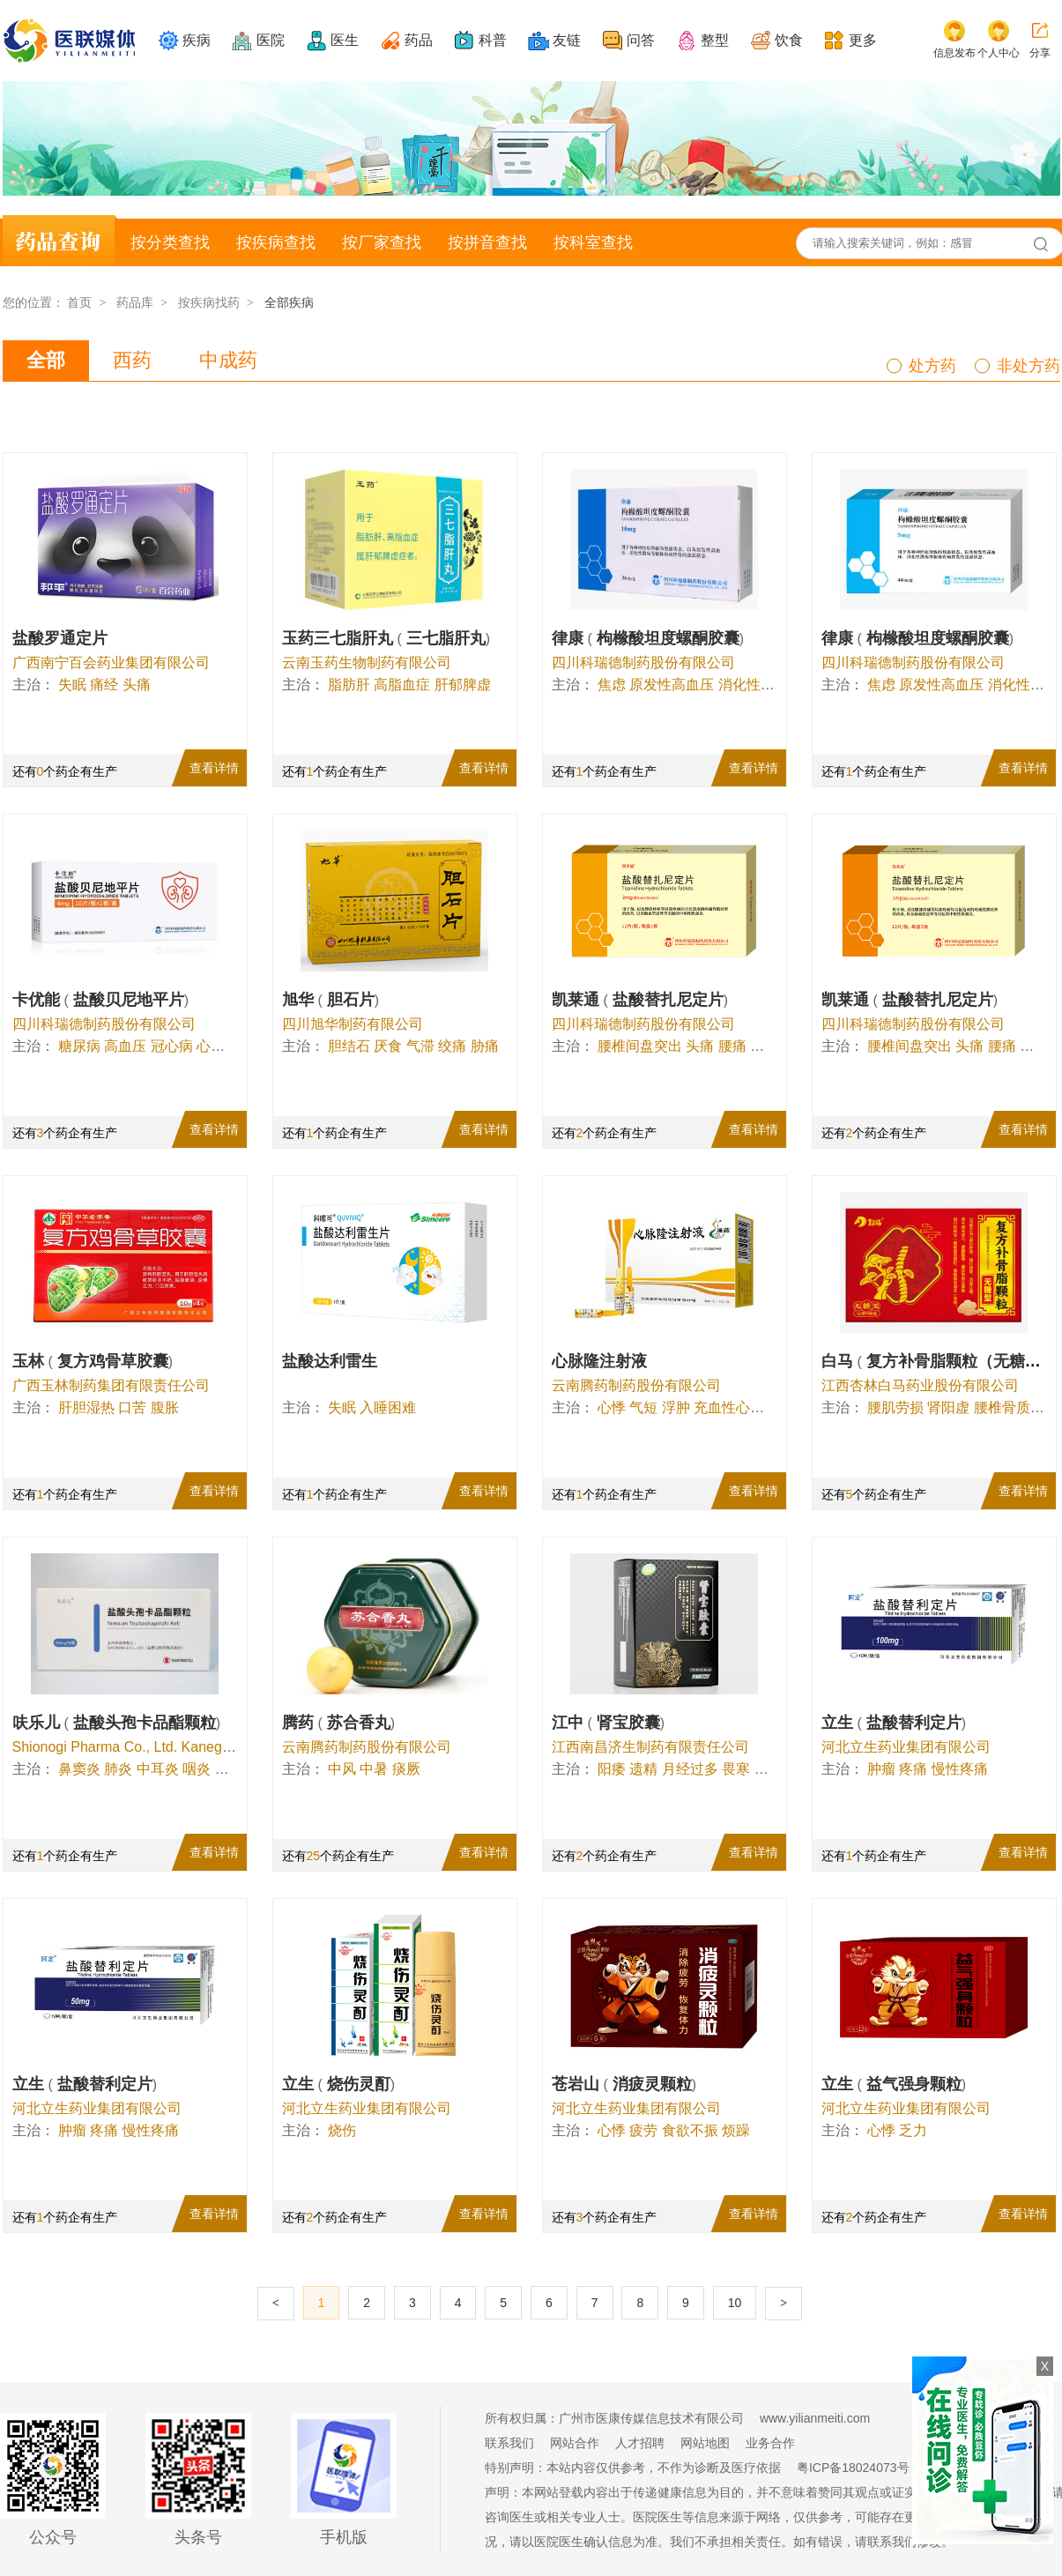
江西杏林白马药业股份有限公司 (920, 1385)
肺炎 (118, 1768)
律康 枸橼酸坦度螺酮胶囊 (648, 638)
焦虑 (612, 684)
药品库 (134, 302)
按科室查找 (593, 242)
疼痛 (913, 1768)
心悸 (211, 1046)
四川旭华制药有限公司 (352, 1023)
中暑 (374, 1768)
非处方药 (1028, 366)
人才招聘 (640, 2443)
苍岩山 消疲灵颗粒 (624, 2084)
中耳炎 (158, 1768)
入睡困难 (388, 1407)
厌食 (388, 1046)
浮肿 (676, 1407)
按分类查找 (170, 242)
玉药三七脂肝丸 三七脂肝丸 (386, 638)
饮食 (789, 40)
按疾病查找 (276, 242)
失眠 (72, 684)
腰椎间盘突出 (640, 1046)
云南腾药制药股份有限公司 (636, 1385)
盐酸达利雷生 (329, 1361)
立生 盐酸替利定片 (894, 1722)
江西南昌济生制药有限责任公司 (650, 1746)
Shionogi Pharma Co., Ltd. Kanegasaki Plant (152, 1746)
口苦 (132, 1407)
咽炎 (196, 1768)
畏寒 (736, 1768)
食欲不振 (690, 2130)
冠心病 (172, 1046)
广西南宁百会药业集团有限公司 (111, 662)
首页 (79, 302)
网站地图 (705, 2443)
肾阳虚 (948, 1407)
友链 (567, 40)
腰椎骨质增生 (1016, 1407)
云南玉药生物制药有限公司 (366, 662)
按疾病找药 (209, 302)
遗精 (643, 1768)
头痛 (137, 684)
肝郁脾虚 (462, 684)
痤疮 (229, 1768)
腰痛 (732, 1046)
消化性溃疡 (753, 684)
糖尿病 (79, 1046)
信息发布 (954, 53)
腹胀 (165, 1407)
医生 (344, 40)
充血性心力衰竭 (743, 1407)
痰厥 (406, 1768)
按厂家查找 (381, 242)
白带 (768, 1768)
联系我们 (509, 2443)
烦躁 (736, 2130)
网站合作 (574, 2443)
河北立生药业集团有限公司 (906, 1746)
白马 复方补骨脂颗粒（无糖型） (941, 1361)
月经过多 (690, 1768)
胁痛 (485, 1046)
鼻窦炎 (79, 1768)
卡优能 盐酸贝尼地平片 (100, 1000)
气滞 (420, 1046)
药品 (419, 40)
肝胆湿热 (86, 1407)
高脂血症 (402, 684)
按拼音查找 (487, 242)
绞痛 (452, 1046)
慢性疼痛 (960, 1768)
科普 (493, 40)
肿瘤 (881, 1768)
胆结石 (349, 1046)
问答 (641, 40)
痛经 (104, 684)
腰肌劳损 (895, 1407)
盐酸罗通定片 (60, 638)
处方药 (932, 366)
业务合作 (770, 2443)
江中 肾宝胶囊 (608, 1722)
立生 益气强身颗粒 (894, 2084)
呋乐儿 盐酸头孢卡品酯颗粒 (116, 1722)
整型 (715, 40)
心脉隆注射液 (599, 1361)
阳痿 (612, 1768)
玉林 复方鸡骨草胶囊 (93, 1361)
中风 (342, 1768)
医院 (270, 40)
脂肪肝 (349, 684)
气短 (643, 1407)
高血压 (125, 1046)
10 (735, 2303)
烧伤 (342, 2130)
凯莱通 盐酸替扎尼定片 (640, 1000)
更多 (863, 40)
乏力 (913, 2130)
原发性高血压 (671, 684)
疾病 (196, 40)
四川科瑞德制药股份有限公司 (643, 662)
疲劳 (643, 2130)
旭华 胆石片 (331, 1000)
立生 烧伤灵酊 (339, 2084)
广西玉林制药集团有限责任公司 (111, 1385)
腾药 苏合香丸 (339, 1722)
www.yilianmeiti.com (815, 2418)
